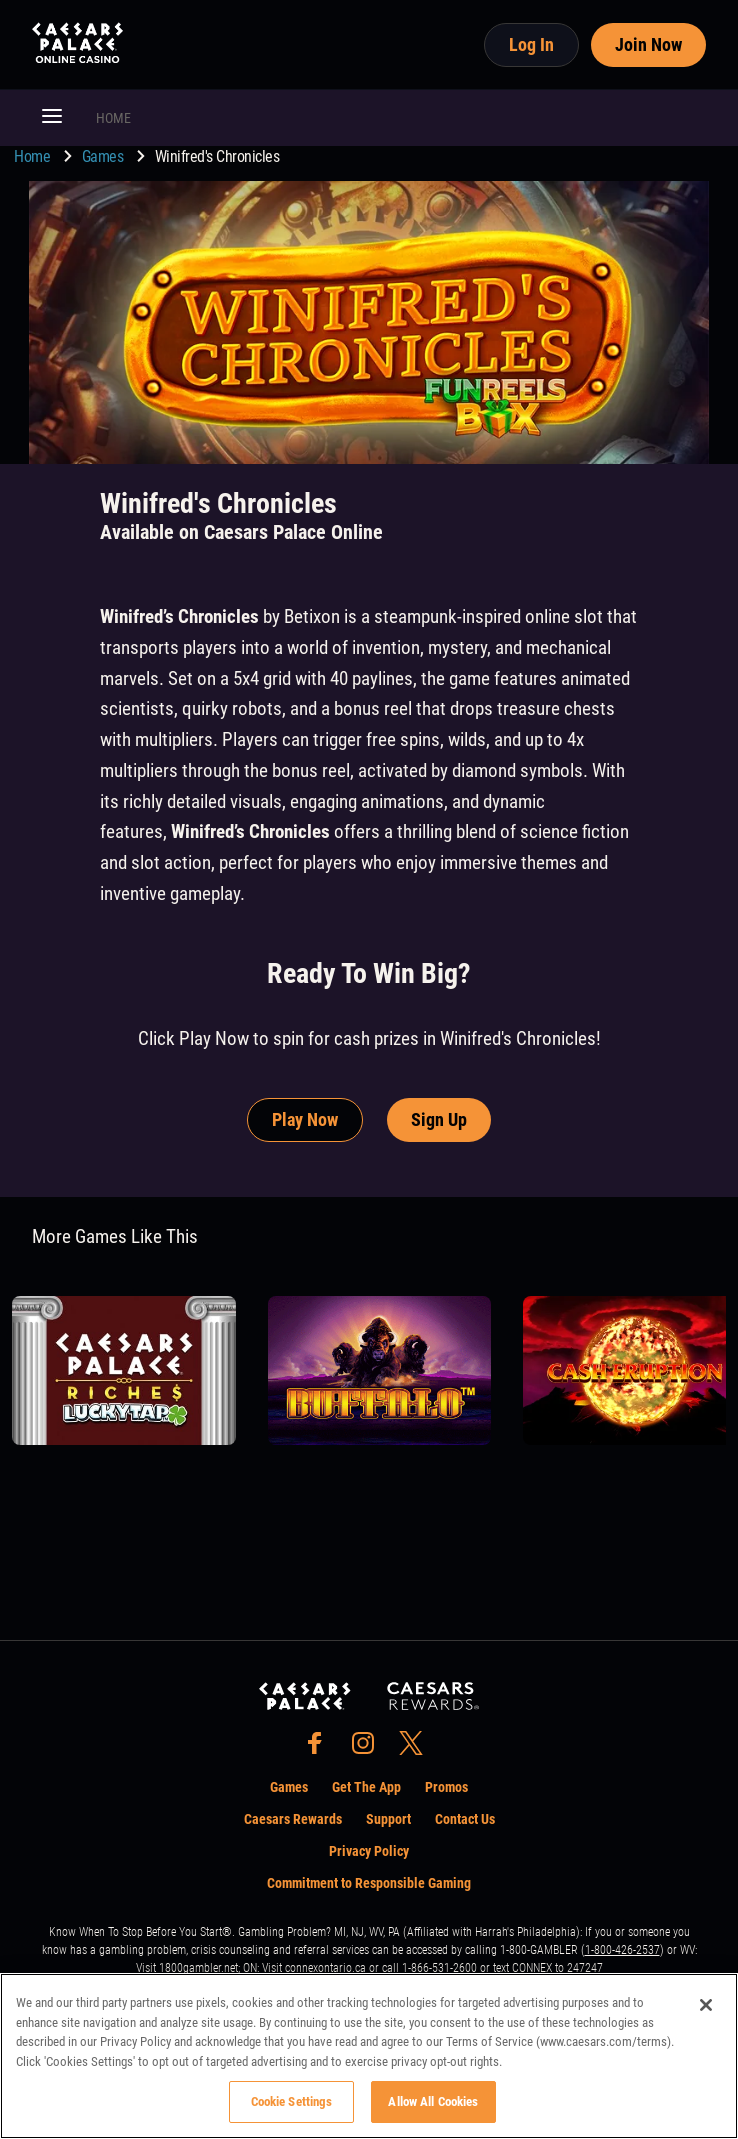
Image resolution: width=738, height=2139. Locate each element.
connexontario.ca (325, 1968)
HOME (113, 118)
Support (388, 1819)
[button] (52, 118)
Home (34, 156)
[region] (369, 2056)
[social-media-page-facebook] (321, 1748)
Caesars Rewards (293, 1819)
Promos (446, 1787)
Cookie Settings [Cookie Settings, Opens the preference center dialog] (292, 2101)
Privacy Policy (369, 1851)
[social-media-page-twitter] (417, 1748)
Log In (531, 44)
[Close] (706, 2005)
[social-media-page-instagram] (369, 1748)
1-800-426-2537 (622, 1950)
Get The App (366, 1787)
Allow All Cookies (433, 2101)
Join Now (648, 44)
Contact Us (465, 1819)
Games (104, 156)
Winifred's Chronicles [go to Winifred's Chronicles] (217, 156)
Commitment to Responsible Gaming (369, 1883)
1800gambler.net (198, 1968)
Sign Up (439, 1119)
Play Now (305, 1119)
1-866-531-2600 (439, 1968)
